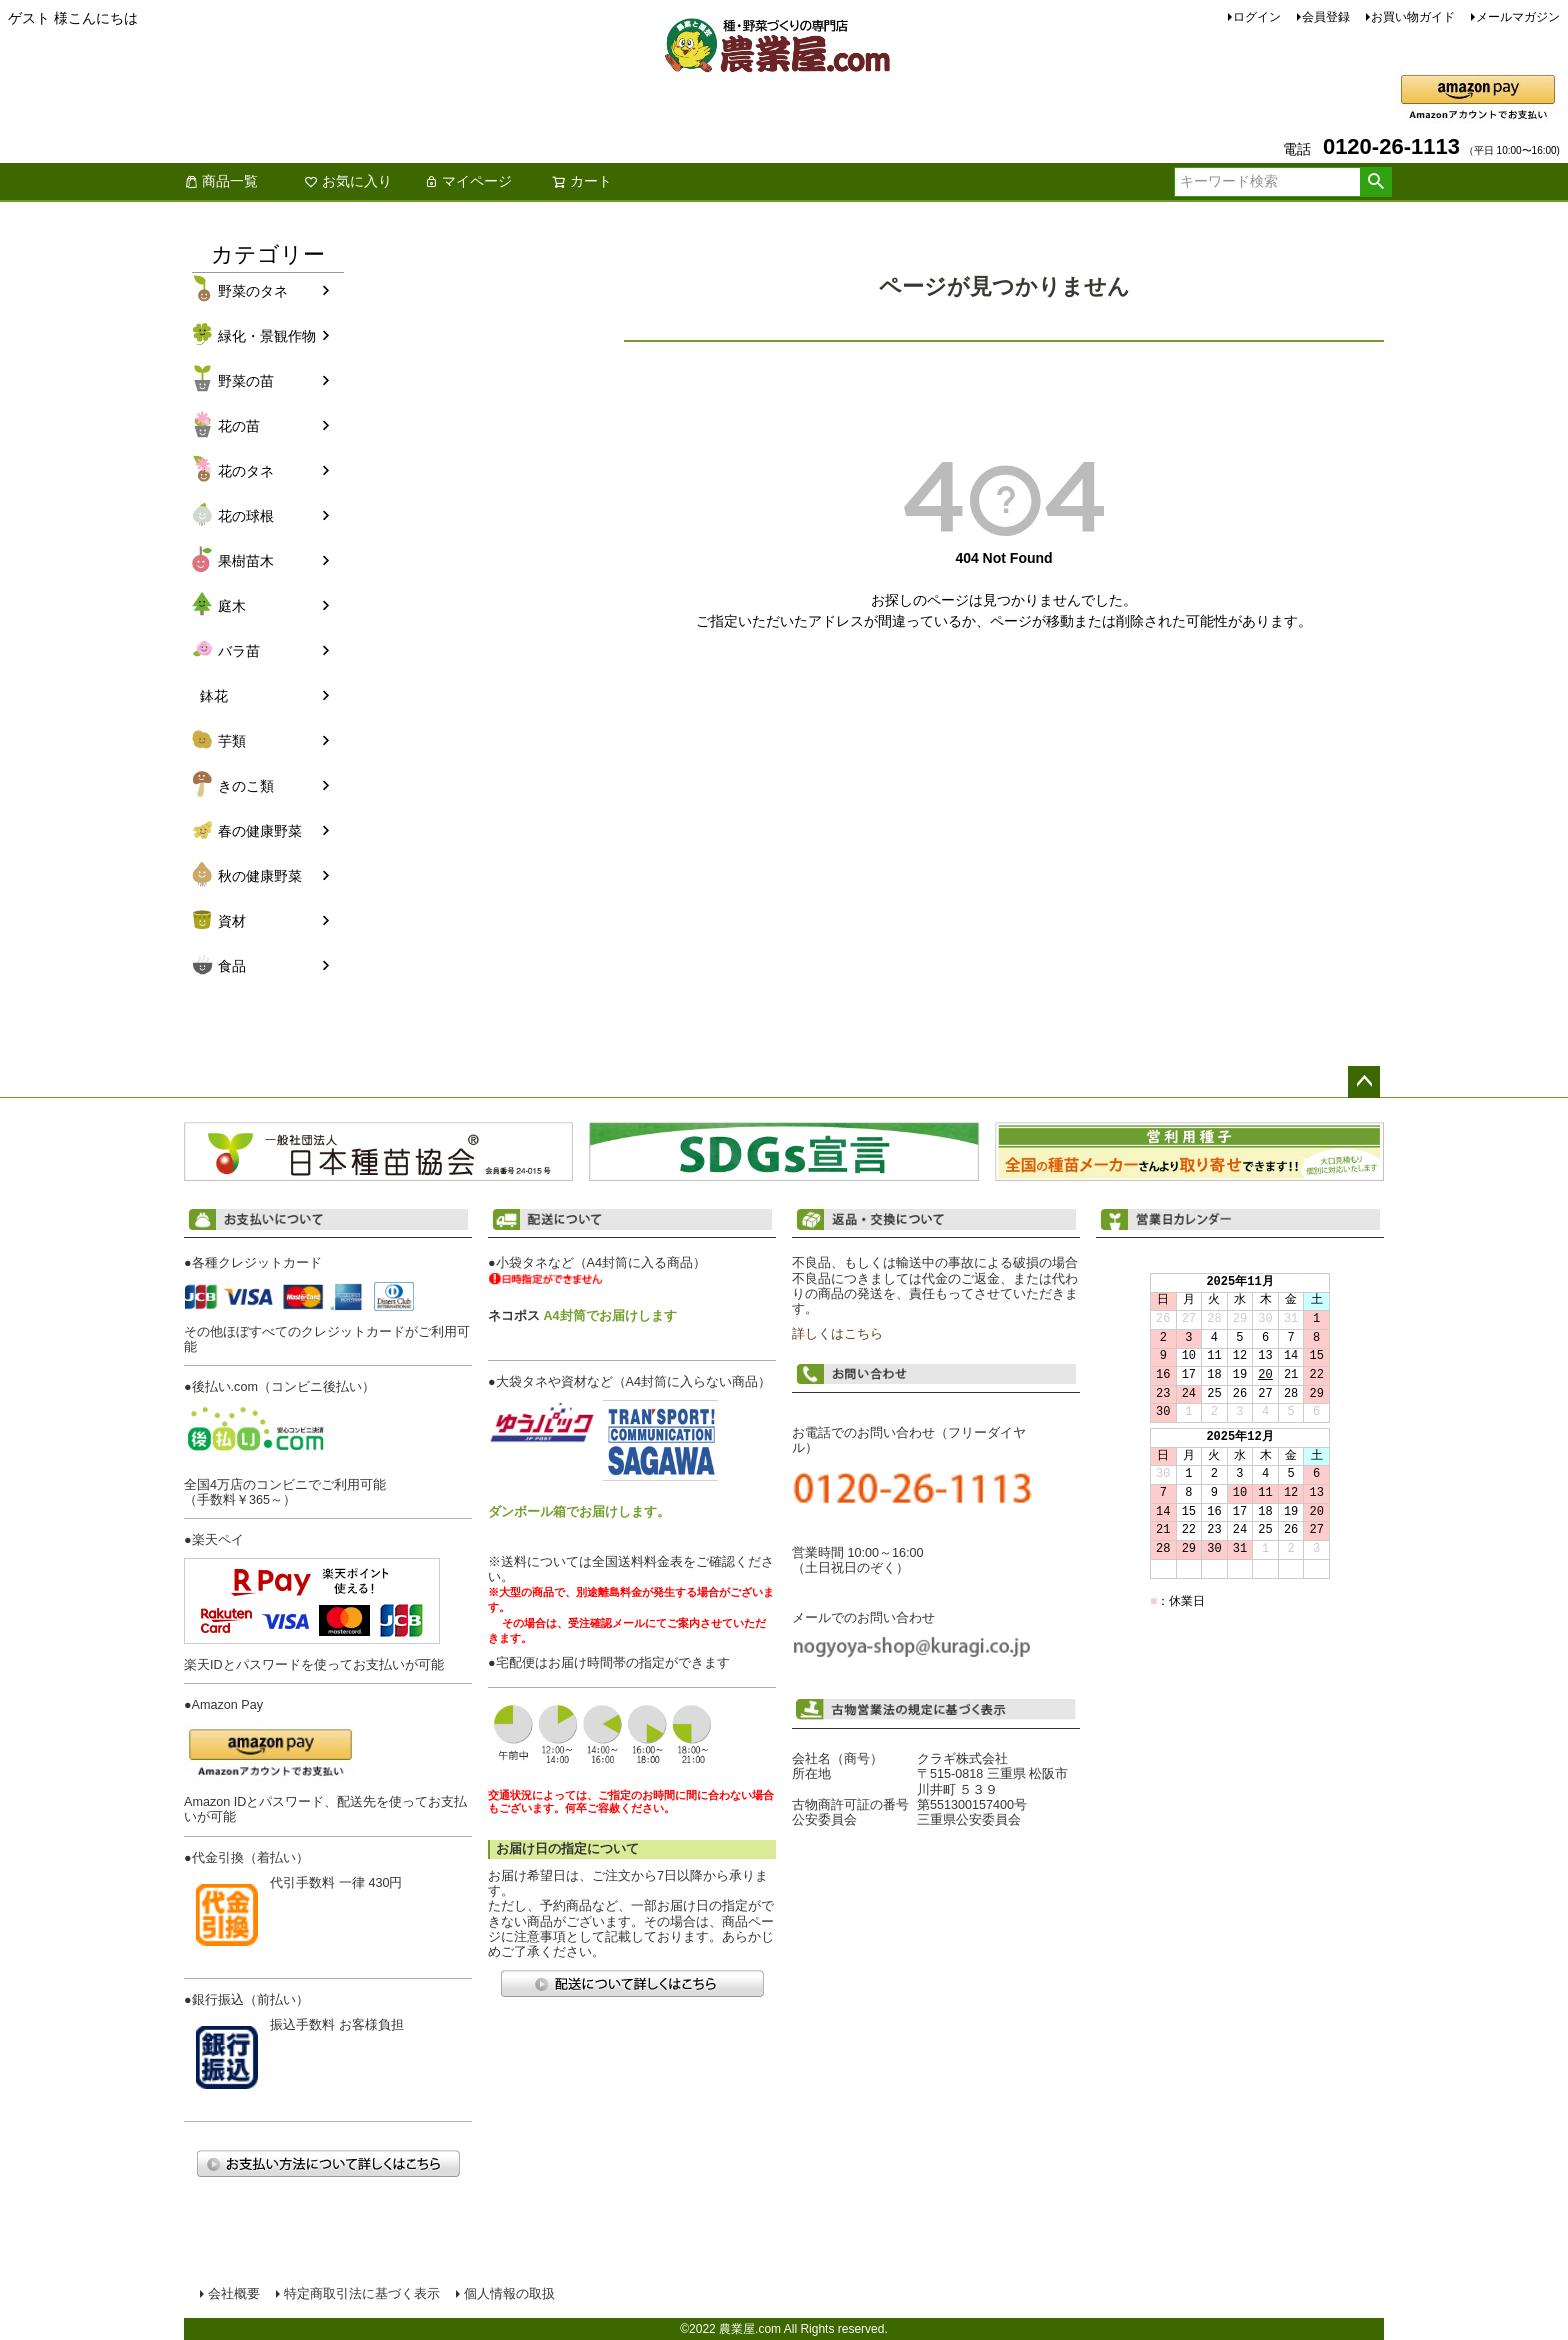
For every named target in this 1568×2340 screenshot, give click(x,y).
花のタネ (246, 471)
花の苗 (239, 426)
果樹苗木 (246, 561)
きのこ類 (246, 786)
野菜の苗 (246, 381)
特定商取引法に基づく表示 (362, 2294)
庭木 (232, 606)
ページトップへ (1364, 1082)
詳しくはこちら (837, 1334)
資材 (232, 921)
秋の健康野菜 (260, 876)
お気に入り (348, 181)
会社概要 (234, 2294)
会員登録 (1326, 17)
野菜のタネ (253, 291)
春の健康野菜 (260, 831)
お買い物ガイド (1413, 17)
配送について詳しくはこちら (632, 1983)
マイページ (468, 181)
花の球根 (246, 516)
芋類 (232, 741)
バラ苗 (239, 651)
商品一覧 (221, 181)
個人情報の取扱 (509, 2294)
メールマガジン (1518, 17)
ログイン (1257, 17)
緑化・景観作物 (267, 336)
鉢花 (214, 696)
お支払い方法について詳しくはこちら (328, 2163)
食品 (232, 966)
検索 (1375, 182)
